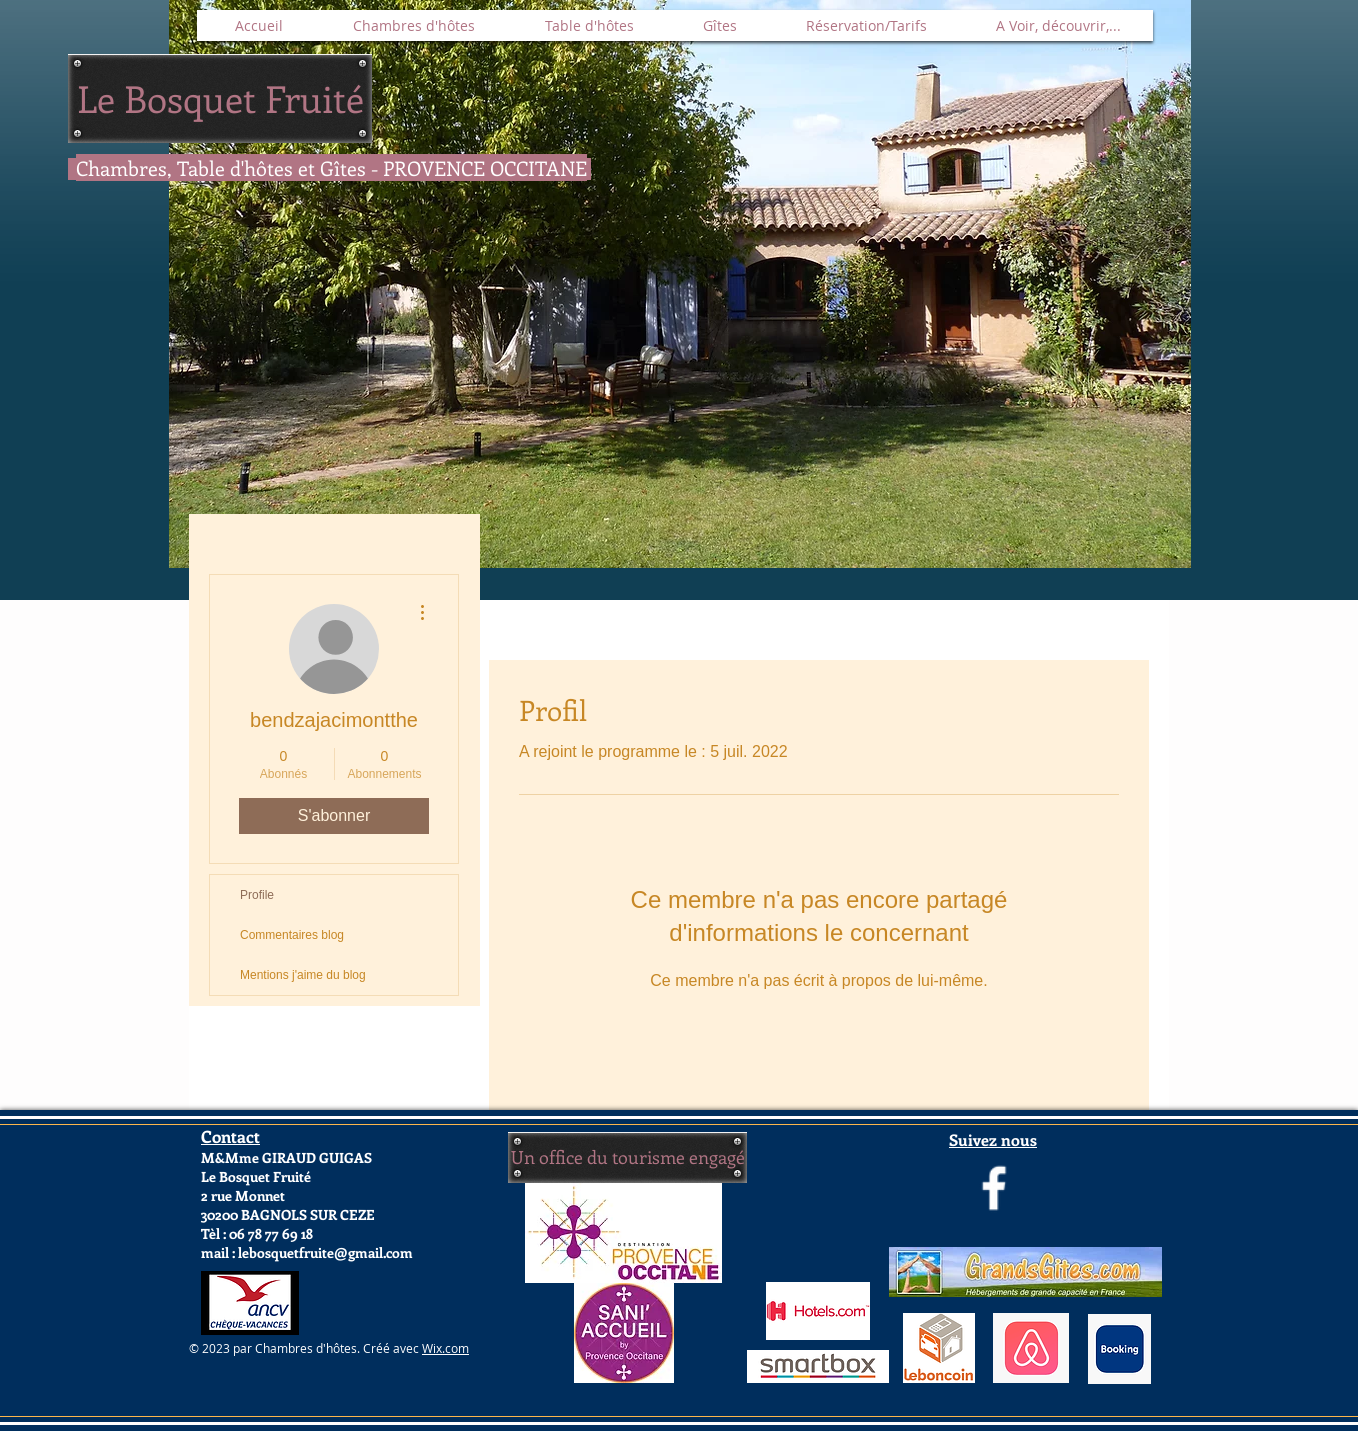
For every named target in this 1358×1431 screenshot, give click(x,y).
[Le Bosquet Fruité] (220, 98)
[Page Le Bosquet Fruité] (994, 1188)
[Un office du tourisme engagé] (627, 1157)
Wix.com (445, 1348)
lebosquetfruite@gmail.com (325, 1252)
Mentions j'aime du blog (303, 975)
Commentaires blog (292, 935)
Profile (257, 895)
